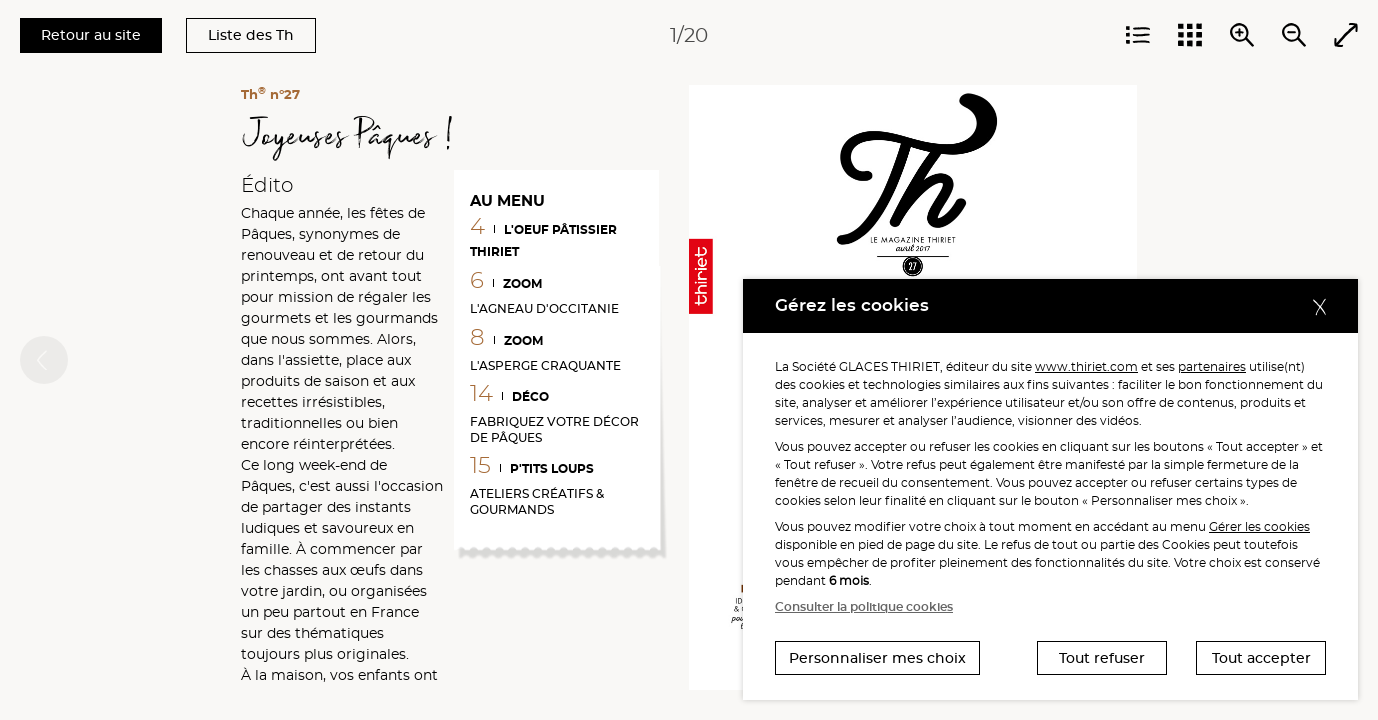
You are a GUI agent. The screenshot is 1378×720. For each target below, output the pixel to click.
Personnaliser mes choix (877, 658)
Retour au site (91, 35)
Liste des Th (251, 35)
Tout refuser (1102, 658)
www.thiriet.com (1086, 366)
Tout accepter (1261, 658)
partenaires (1212, 366)
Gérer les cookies (1259, 526)
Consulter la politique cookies (864, 606)
